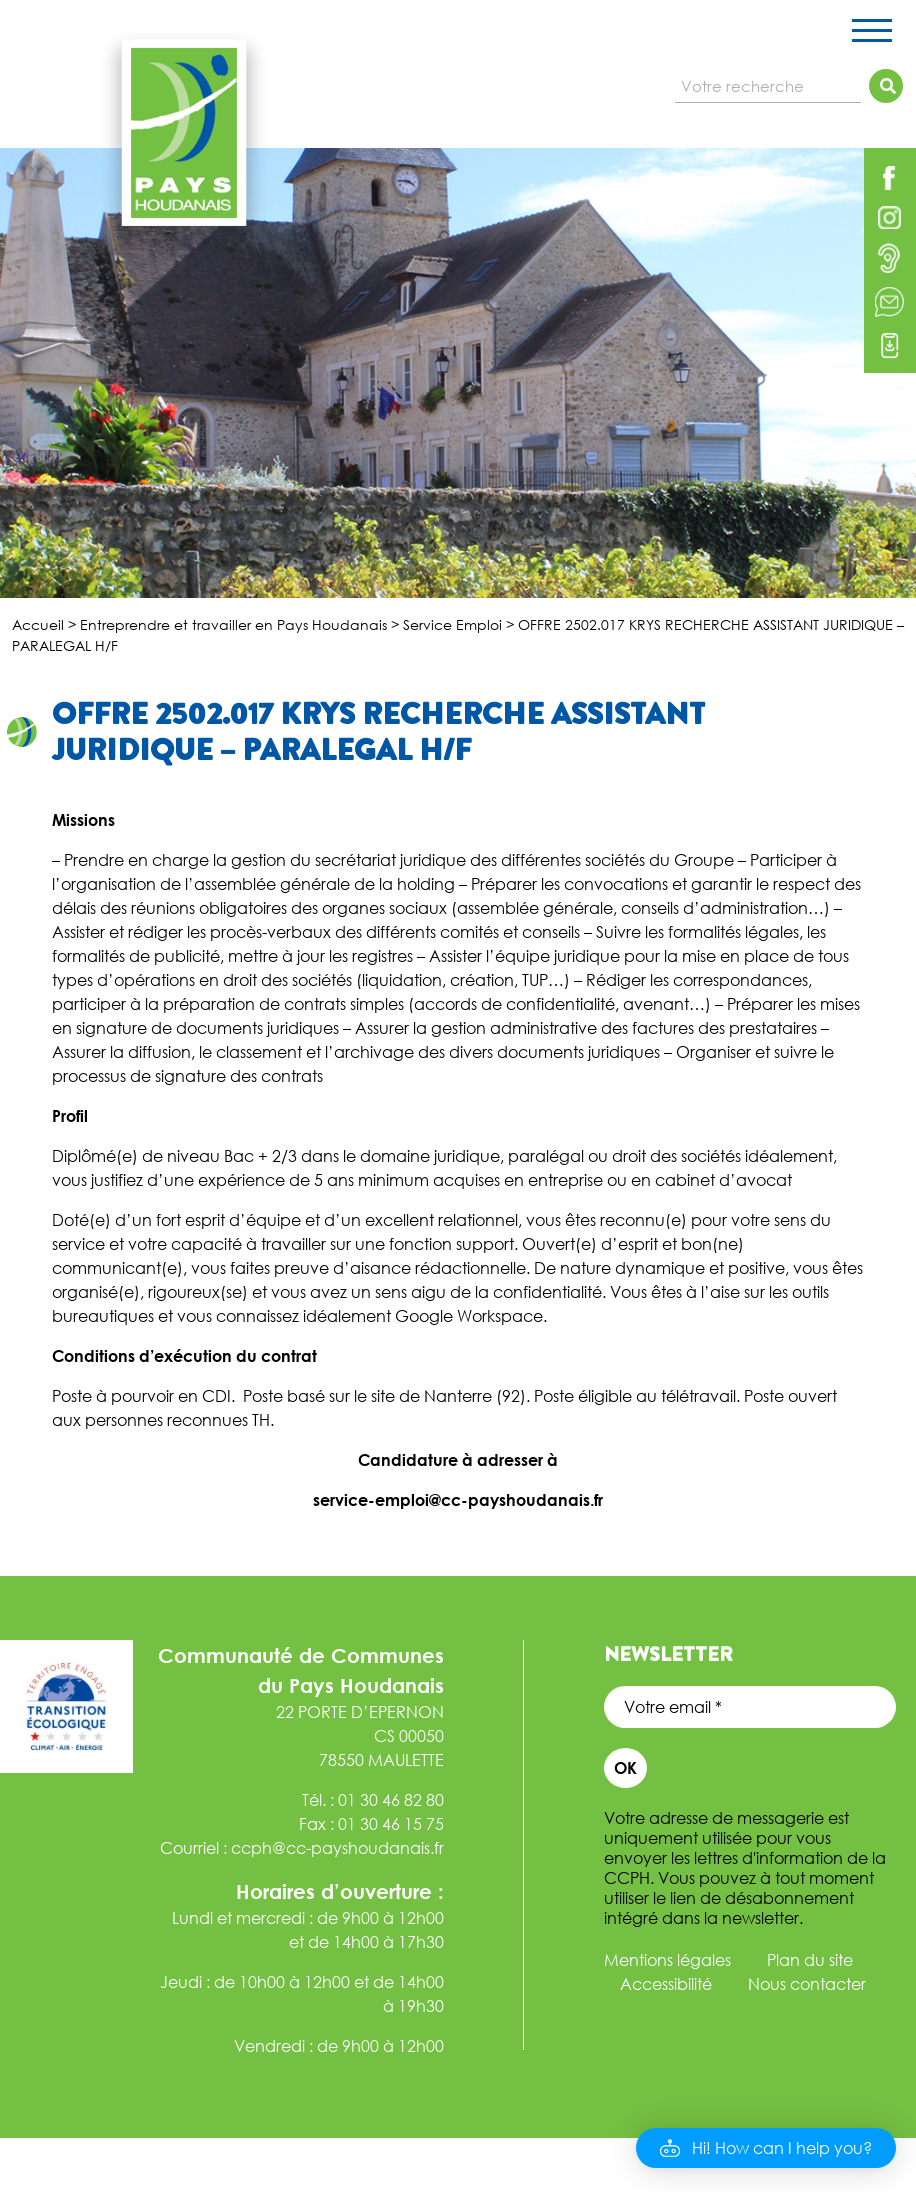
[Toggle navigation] (872, 34)
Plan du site (810, 1960)
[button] (766, 2148)
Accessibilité (666, 1984)
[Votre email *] (750, 1707)
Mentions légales (667, 1960)
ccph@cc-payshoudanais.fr (337, 1848)
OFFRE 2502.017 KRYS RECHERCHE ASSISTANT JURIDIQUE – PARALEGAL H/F (378, 732)
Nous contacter (807, 1984)
